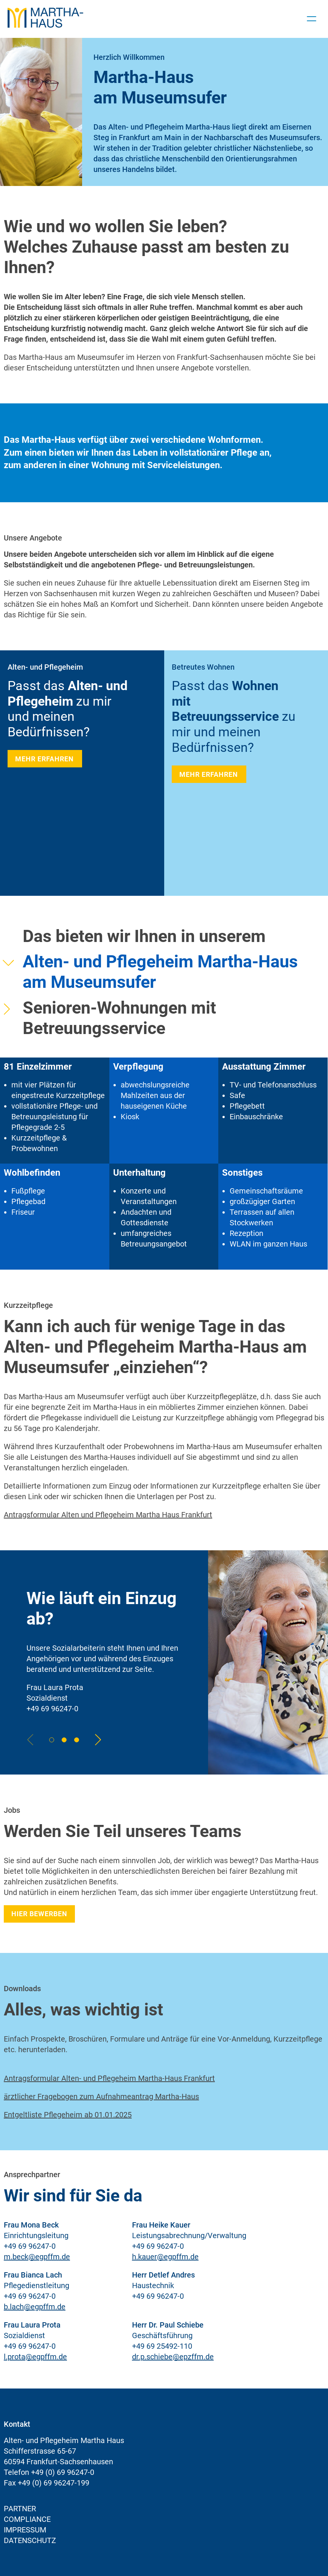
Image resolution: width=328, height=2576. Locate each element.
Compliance (27, 2519)
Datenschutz (30, 2540)
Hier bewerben (39, 1914)
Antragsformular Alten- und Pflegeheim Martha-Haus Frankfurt (109, 2078)
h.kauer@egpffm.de (165, 2256)
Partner (20, 2508)
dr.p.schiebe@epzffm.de (173, 2356)
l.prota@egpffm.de (35, 2356)
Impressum (25, 2529)
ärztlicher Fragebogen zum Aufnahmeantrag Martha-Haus (101, 2096)
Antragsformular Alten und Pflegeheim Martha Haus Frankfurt (108, 1514)
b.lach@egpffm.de (34, 2306)
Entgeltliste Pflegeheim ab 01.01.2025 (68, 2114)
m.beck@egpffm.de (37, 2256)
